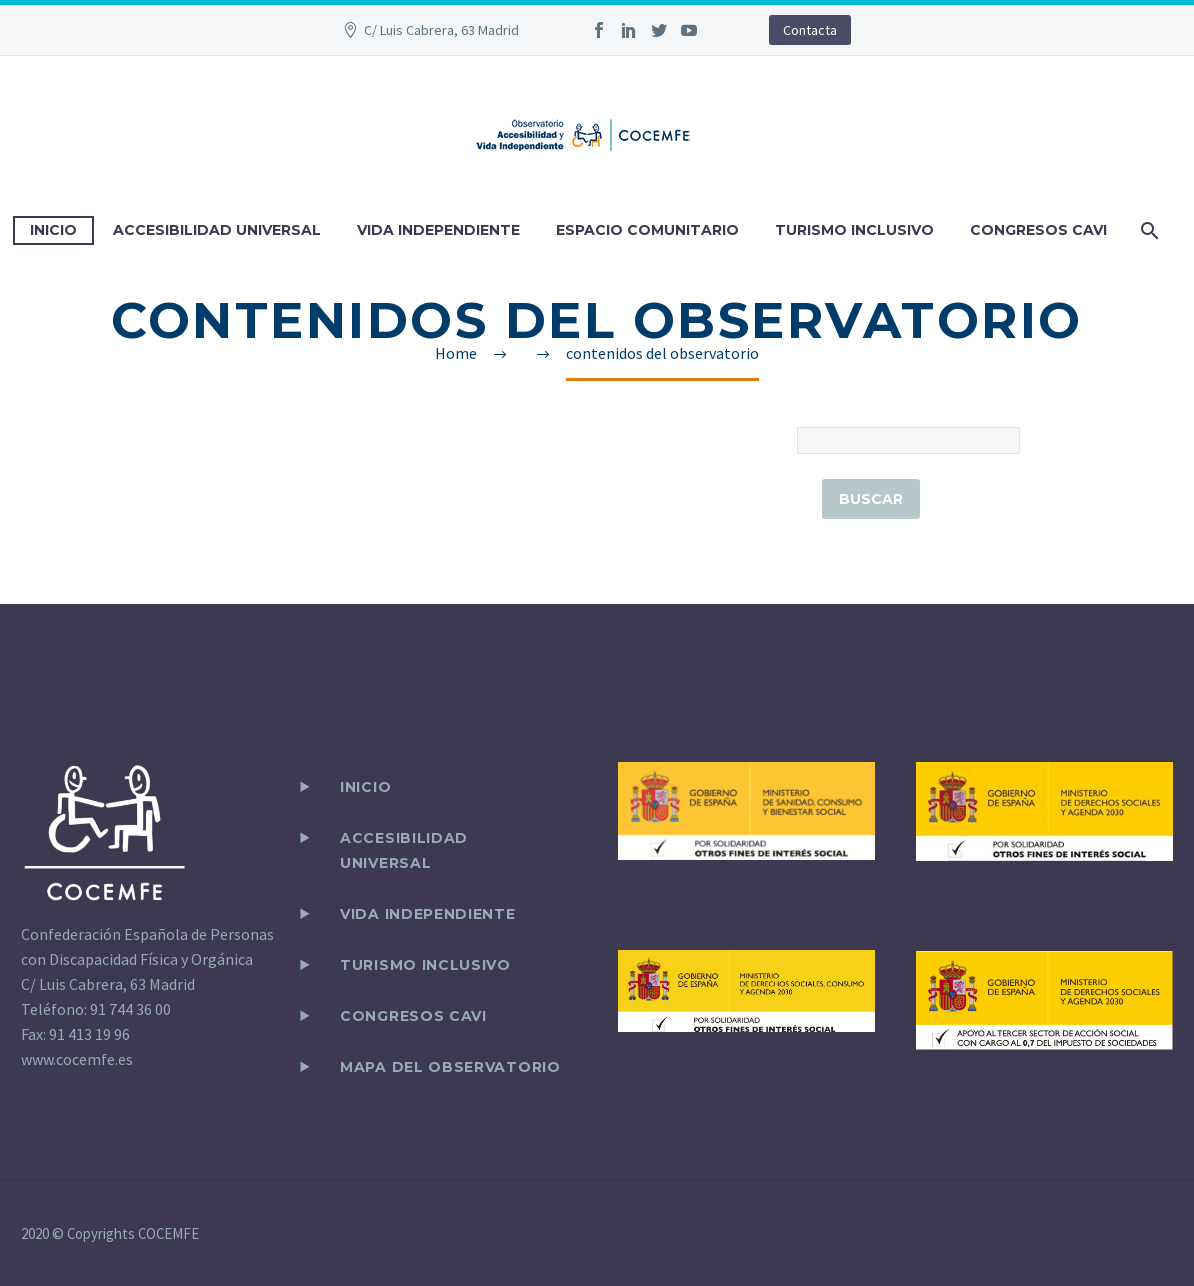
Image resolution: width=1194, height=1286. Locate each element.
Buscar (871, 499)
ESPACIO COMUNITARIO (647, 230)
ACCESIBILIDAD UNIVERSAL (217, 230)
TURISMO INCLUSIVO (854, 230)
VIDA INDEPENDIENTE (438, 230)
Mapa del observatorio (450, 1067)
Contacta (810, 30)
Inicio (365, 787)
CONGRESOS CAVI (1038, 230)
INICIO (53, 230)
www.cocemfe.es (77, 1059)
